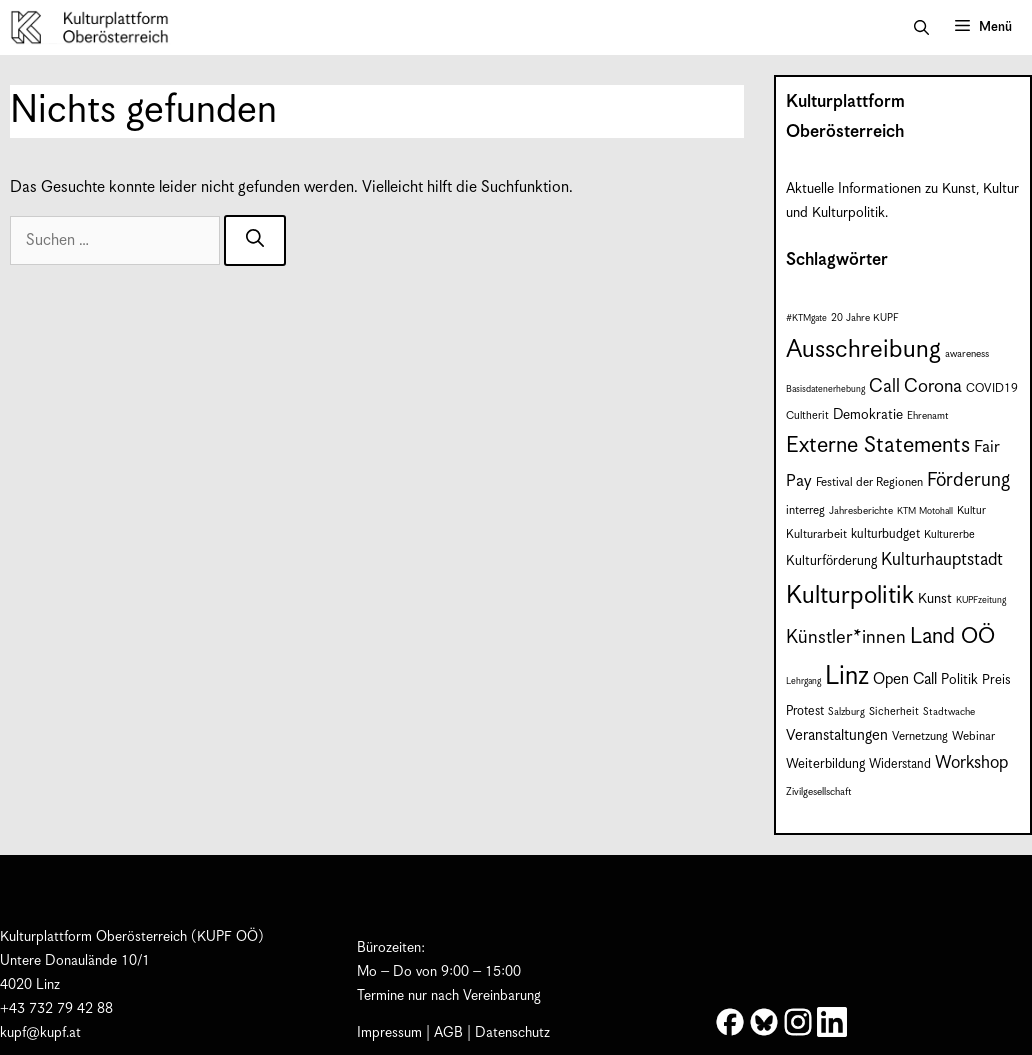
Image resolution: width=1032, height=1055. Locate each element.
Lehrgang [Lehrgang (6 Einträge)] (803, 681)
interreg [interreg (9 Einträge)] (805, 510)
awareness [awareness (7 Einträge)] (967, 354)
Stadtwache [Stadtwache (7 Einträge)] (949, 712)
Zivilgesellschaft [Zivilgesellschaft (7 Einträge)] (819, 792)
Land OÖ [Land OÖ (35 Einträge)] (952, 636)
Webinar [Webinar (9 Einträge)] (973, 736)
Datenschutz (512, 1033)
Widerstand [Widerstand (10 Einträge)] (900, 764)
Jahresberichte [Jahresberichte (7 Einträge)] (861, 511)
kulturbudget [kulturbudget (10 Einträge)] (885, 534)
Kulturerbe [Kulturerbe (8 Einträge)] (949, 534)
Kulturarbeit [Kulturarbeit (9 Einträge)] (816, 534)
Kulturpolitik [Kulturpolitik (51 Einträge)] (850, 596)
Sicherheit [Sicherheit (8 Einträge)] (894, 711)
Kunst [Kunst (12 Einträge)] (935, 599)
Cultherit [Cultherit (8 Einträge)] (807, 415)
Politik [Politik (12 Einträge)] (959, 680)
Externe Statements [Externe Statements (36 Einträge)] (878, 445)
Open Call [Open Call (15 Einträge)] (905, 679)
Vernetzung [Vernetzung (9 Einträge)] (920, 736)
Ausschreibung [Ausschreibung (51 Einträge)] (863, 350)
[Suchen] (255, 240)
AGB (448, 1033)
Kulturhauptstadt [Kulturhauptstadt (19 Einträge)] (942, 560)
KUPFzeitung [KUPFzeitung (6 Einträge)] (981, 600)
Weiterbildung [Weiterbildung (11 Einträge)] (825, 764)
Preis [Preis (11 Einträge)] (996, 680)
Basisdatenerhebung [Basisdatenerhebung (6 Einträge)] (825, 389)
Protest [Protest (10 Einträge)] (805, 711)
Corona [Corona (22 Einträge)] (933, 386)
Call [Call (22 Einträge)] (884, 386)
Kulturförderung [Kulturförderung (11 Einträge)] (831, 561)
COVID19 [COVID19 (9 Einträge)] (992, 388)
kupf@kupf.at (40, 1033)
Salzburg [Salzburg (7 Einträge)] (846, 712)
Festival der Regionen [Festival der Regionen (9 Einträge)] (869, 482)
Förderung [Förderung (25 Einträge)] (968, 480)
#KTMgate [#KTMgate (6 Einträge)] (806, 318)
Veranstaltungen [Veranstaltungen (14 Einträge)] (837, 735)
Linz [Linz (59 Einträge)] (847, 676)
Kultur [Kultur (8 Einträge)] (971, 510)
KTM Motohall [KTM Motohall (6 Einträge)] (925, 511)
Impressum (389, 1033)
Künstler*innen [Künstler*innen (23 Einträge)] (846, 637)
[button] (921, 28)
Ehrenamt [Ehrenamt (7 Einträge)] (928, 416)
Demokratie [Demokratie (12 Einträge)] (868, 415)
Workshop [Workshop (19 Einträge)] (971, 763)
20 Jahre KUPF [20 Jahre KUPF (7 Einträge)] (865, 318)
